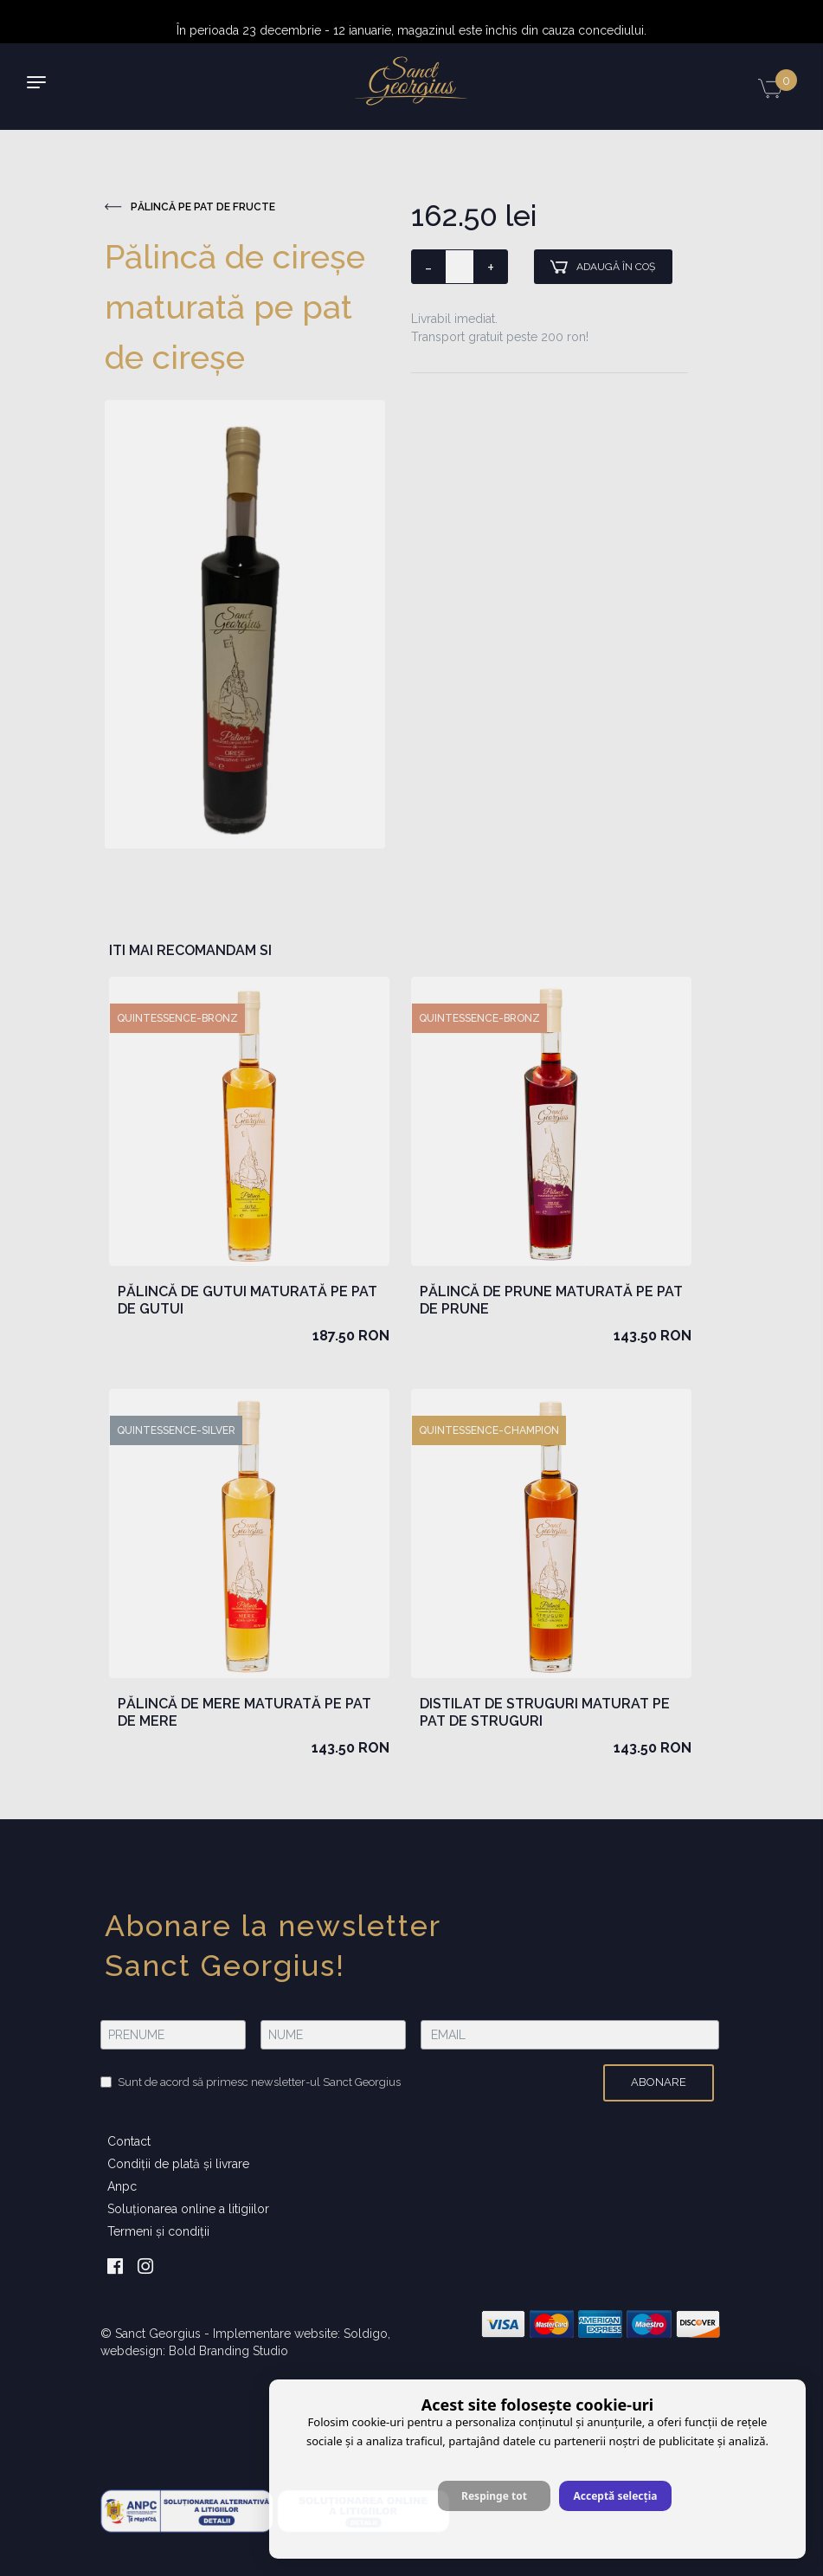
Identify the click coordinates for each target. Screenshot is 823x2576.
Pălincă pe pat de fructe (190, 207)
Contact (129, 2141)
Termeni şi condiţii (158, 2231)
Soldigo (366, 2333)
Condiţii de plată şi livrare (178, 2164)
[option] (245, 624)
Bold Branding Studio (228, 2351)
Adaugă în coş (602, 267)
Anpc (122, 2186)
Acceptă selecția (615, 2496)
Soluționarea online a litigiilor (188, 2209)
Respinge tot (494, 2496)
